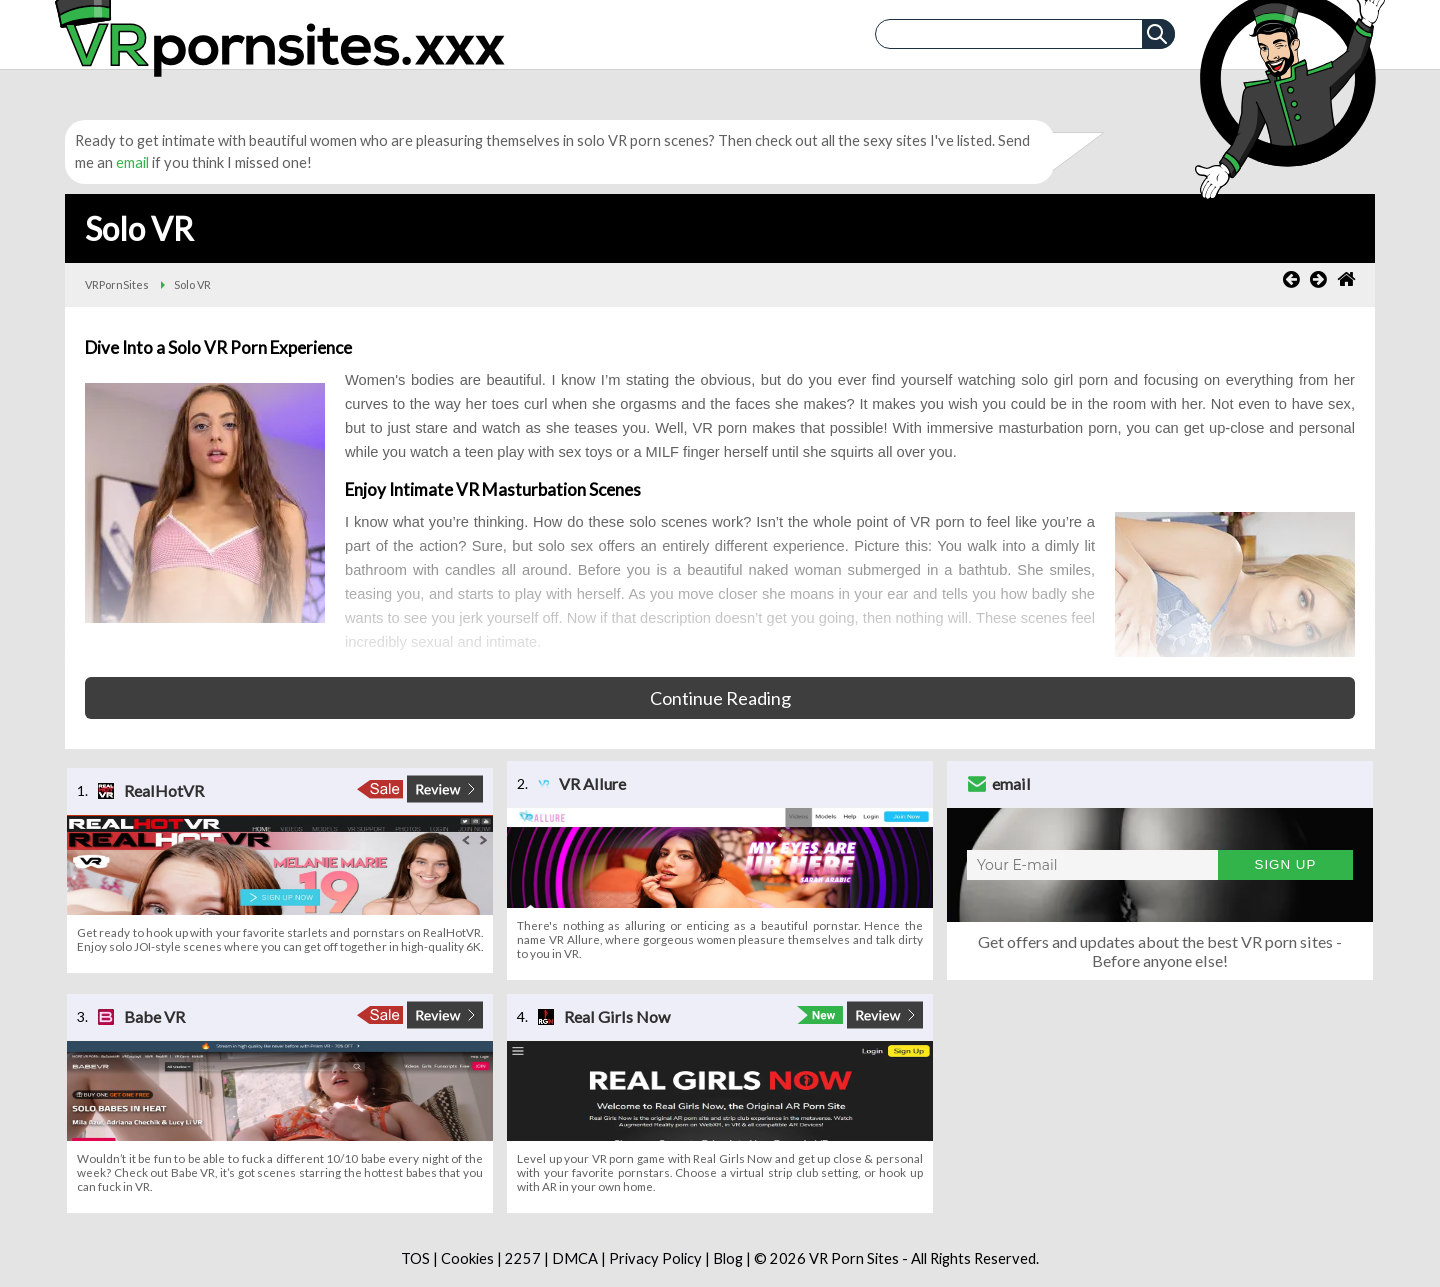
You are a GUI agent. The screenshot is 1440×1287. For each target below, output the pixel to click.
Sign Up (1286, 864)
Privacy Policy (655, 1258)
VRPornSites (117, 284)
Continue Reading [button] (720, 698)
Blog (728, 1258)
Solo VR (192, 284)
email (132, 162)
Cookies (467, 1258)
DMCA (575, 1258)
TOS (415, 1258)
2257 (523, 1258)
